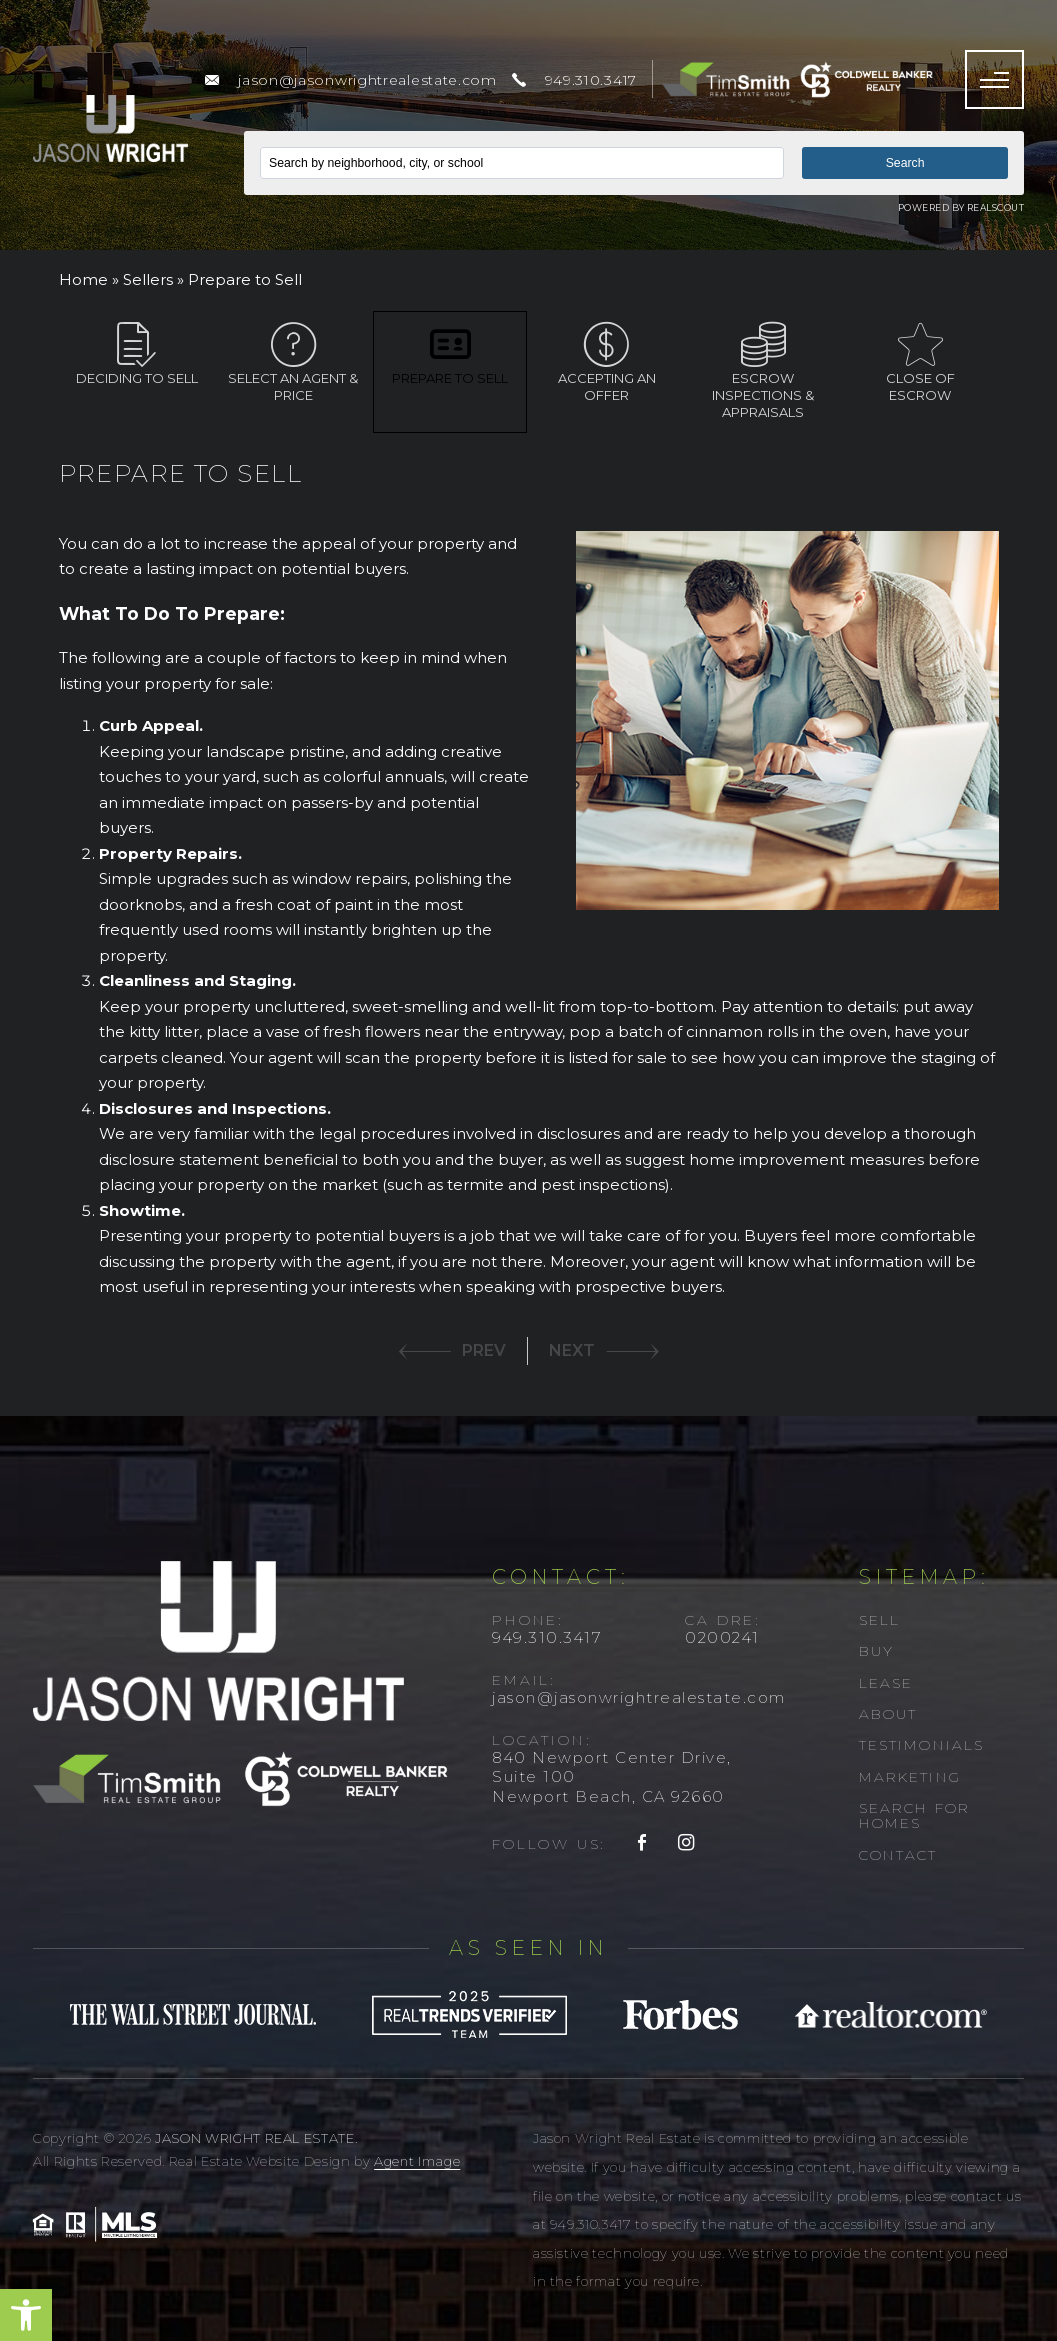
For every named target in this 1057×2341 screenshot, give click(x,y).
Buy (876, 1651)
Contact (898, 1855)
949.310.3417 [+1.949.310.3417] (546, 1637)
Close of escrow (920, 362)
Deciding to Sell (137, 354)
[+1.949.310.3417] (574, 80)
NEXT (572, 1350)
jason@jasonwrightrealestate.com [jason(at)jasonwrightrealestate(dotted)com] (639, 1697)
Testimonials (921, 1745)
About (888, 1714)
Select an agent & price (293, 362)
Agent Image (417, 2161)
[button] (26, 2315)
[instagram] (687, 1844)
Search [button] (905, 163)
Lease (886, 1683)
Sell (879, 1620)
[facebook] (643, 1844)
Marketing (910, 1777)
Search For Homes (914, 1815)
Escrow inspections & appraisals (763, 371)
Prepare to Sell (450, 354)
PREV (484, 1350)
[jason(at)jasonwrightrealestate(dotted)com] (350, 80)
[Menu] (994, 79)
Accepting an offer (607, 362)
